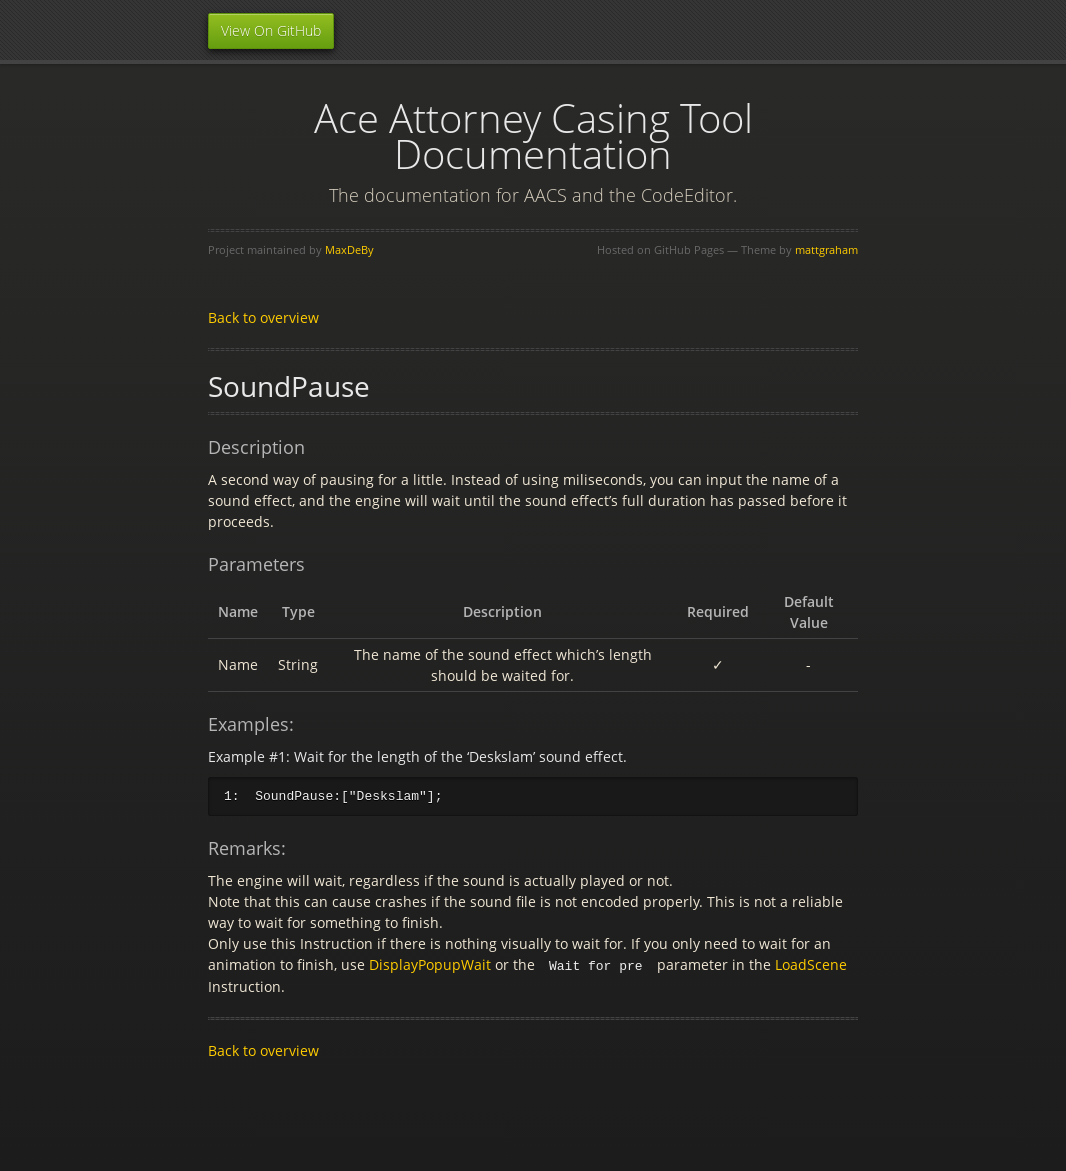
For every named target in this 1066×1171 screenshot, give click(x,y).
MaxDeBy (349, 249)
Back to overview (263, 317)
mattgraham (826, 249)
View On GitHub (271, 30)
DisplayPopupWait (430, 964)
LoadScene (811, 964)
